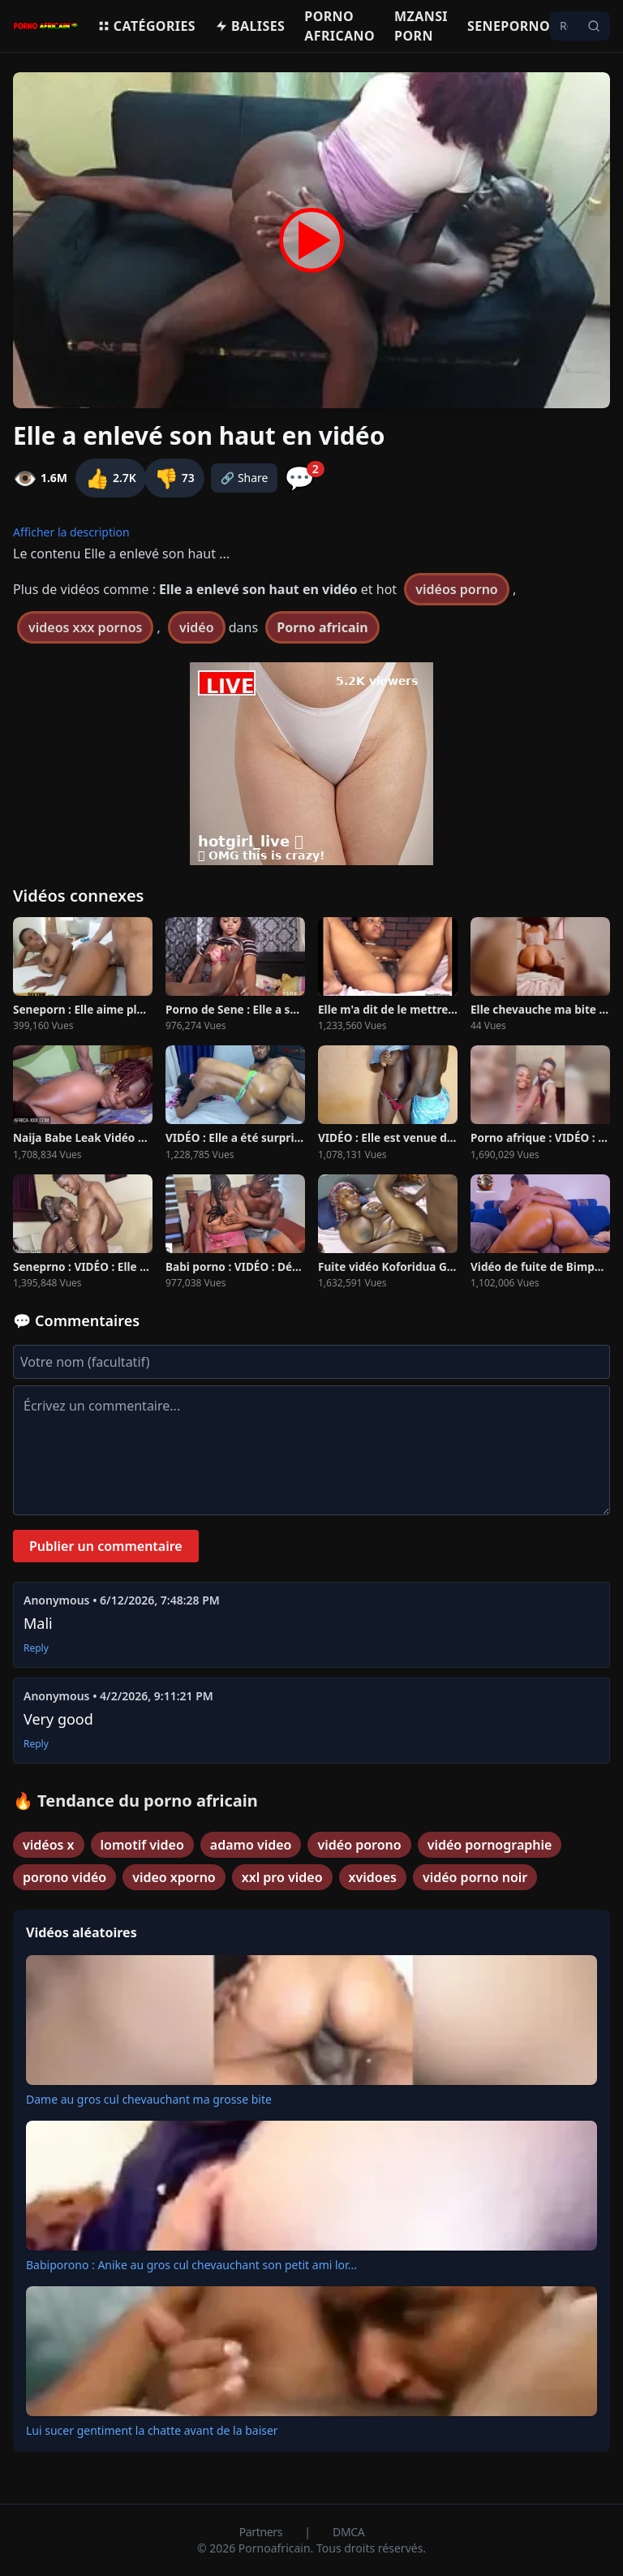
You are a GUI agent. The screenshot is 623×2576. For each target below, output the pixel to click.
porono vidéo (64, 1877)
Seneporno (508, 26)
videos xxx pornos (85, 627)
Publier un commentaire (106, 1546)
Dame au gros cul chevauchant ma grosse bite (149, 2099)
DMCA (348, 2531)
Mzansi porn (421, 26)
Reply (36, 1648)
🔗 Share (245, 477)
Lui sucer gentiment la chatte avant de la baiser (152, 2430)
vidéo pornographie (490, 1845)
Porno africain (322, 627)
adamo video (251, 1845)
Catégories (146, 26)
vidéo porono (359, 1845)
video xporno (174, 1877)
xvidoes (373, 1877)
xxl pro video (282, 1877)
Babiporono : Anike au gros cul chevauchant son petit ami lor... (191, 2264)
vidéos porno (456, 589)
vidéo (196, 627)
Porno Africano (339, 26)
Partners (262, 2531)
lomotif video (142, 1845)
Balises (250, 26)
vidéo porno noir (475, 1877)
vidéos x (49, 1845)
